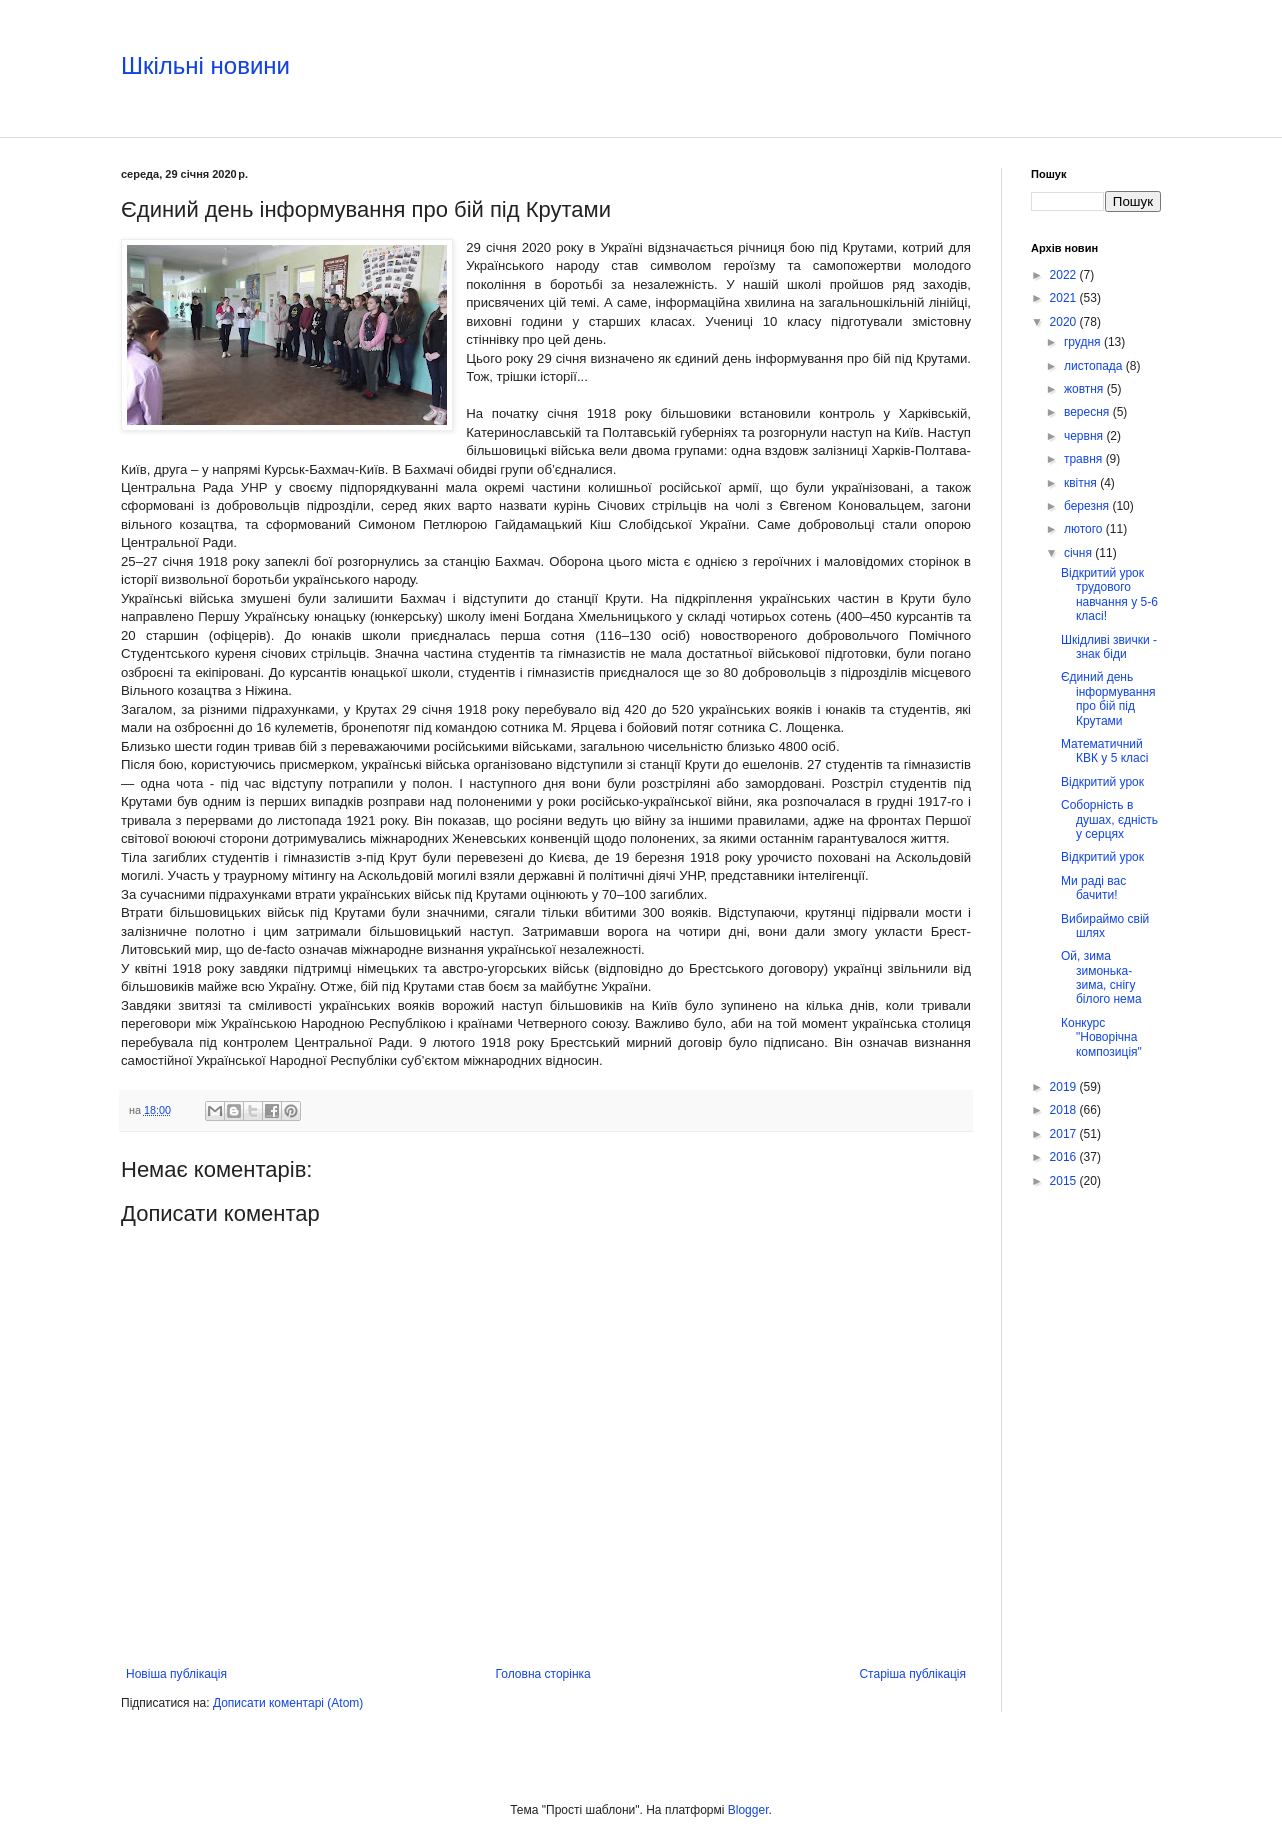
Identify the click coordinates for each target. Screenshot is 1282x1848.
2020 (1065, 322)
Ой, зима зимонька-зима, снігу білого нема (1101, 977)
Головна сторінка (543, 1674)
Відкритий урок (1102, 782)
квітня (1082, 483)
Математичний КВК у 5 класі (1104, 751)
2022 (1065, 275)
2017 (1065, 1134)
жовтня (1085, 389)
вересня (1088, 412)
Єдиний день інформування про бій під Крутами (1108, 698)
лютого (1085, 529)
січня (1079, 553)
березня (1088, 506)
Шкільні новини (205, 65)
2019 (1065, 1087)
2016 (1065, 1157)
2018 (1065, 1110)
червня (1085, 436)
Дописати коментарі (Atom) (288, 1703)
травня (1085, 459)
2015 (1065, 1181)
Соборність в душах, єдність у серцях (1109, 819)
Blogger (748, 1810)
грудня (1084, 342)
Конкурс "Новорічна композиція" (1101, 1037)
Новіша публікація (176, 1674)
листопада (1095, 366)
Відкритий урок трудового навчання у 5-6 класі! (1109, 594)
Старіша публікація (912, 1674)
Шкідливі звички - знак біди (1109, 647)
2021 (1065, 298)
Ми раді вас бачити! (1093, 888)
